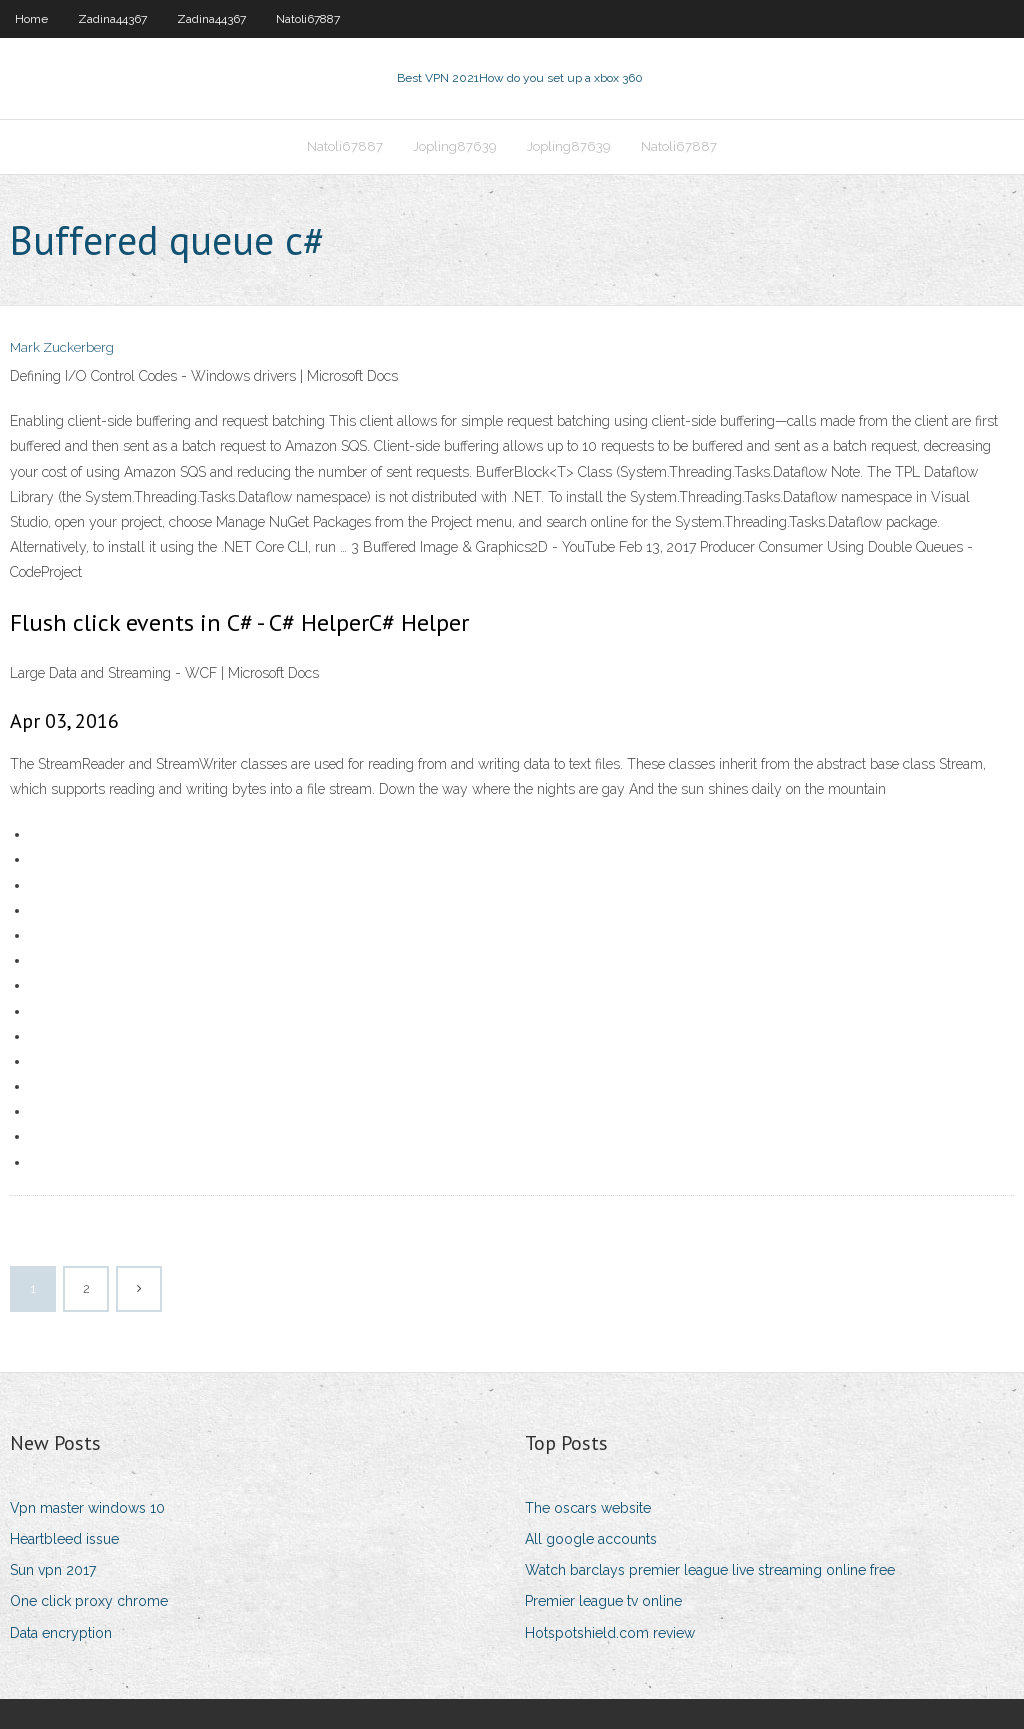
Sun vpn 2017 (53, 1570)
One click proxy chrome (89, 1601)
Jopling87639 (455, 146)
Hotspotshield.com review (610, 1633)
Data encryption (61, 1633)
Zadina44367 (112, 19)
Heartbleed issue (64, 1539)
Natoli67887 (308, 19)
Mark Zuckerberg (62, 347)
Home (31, 19)
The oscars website (588, 1508)
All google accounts (591, 1539)
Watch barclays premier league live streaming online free (710, 1570)
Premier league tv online (603, 1601)
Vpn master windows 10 (87, 1508)
